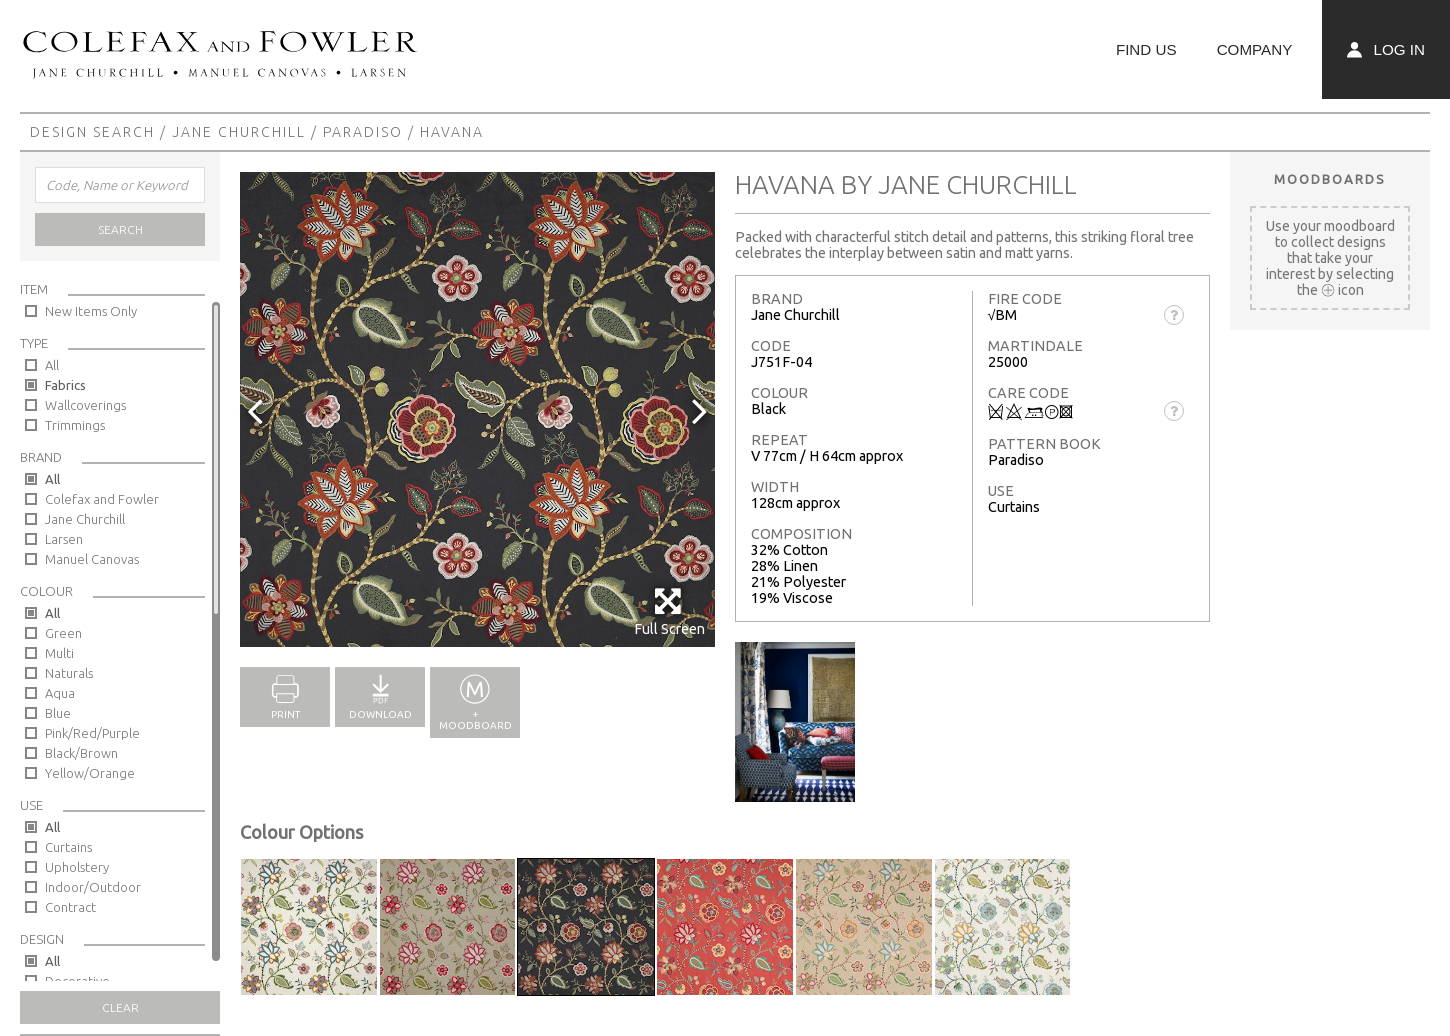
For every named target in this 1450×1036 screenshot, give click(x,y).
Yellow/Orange (90, 773)
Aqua (60, 693)
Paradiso (363, 132)
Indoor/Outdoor (93, 887)
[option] (477, 409)
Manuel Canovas (92, 559)
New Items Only (91, 311)
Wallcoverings (85, 405)
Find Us (1146, 49)
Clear (120, 1007)
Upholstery (77, 867)
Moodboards (1330, 179)
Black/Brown (81, 753)
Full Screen (669, 611)
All (52, 365)
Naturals (69, 673)
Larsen (64, 539)
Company (1255, 49)
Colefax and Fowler (102, 499)
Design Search (92, 132)
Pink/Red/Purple (92, 733)
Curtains (68, 847)
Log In (1386, 49)
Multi (59, 653)
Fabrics (65, 385)
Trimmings (75, 425)
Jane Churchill (239, 132)
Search (120, 229)
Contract (70, 907)
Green (63, 633)
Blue (58, 713)
